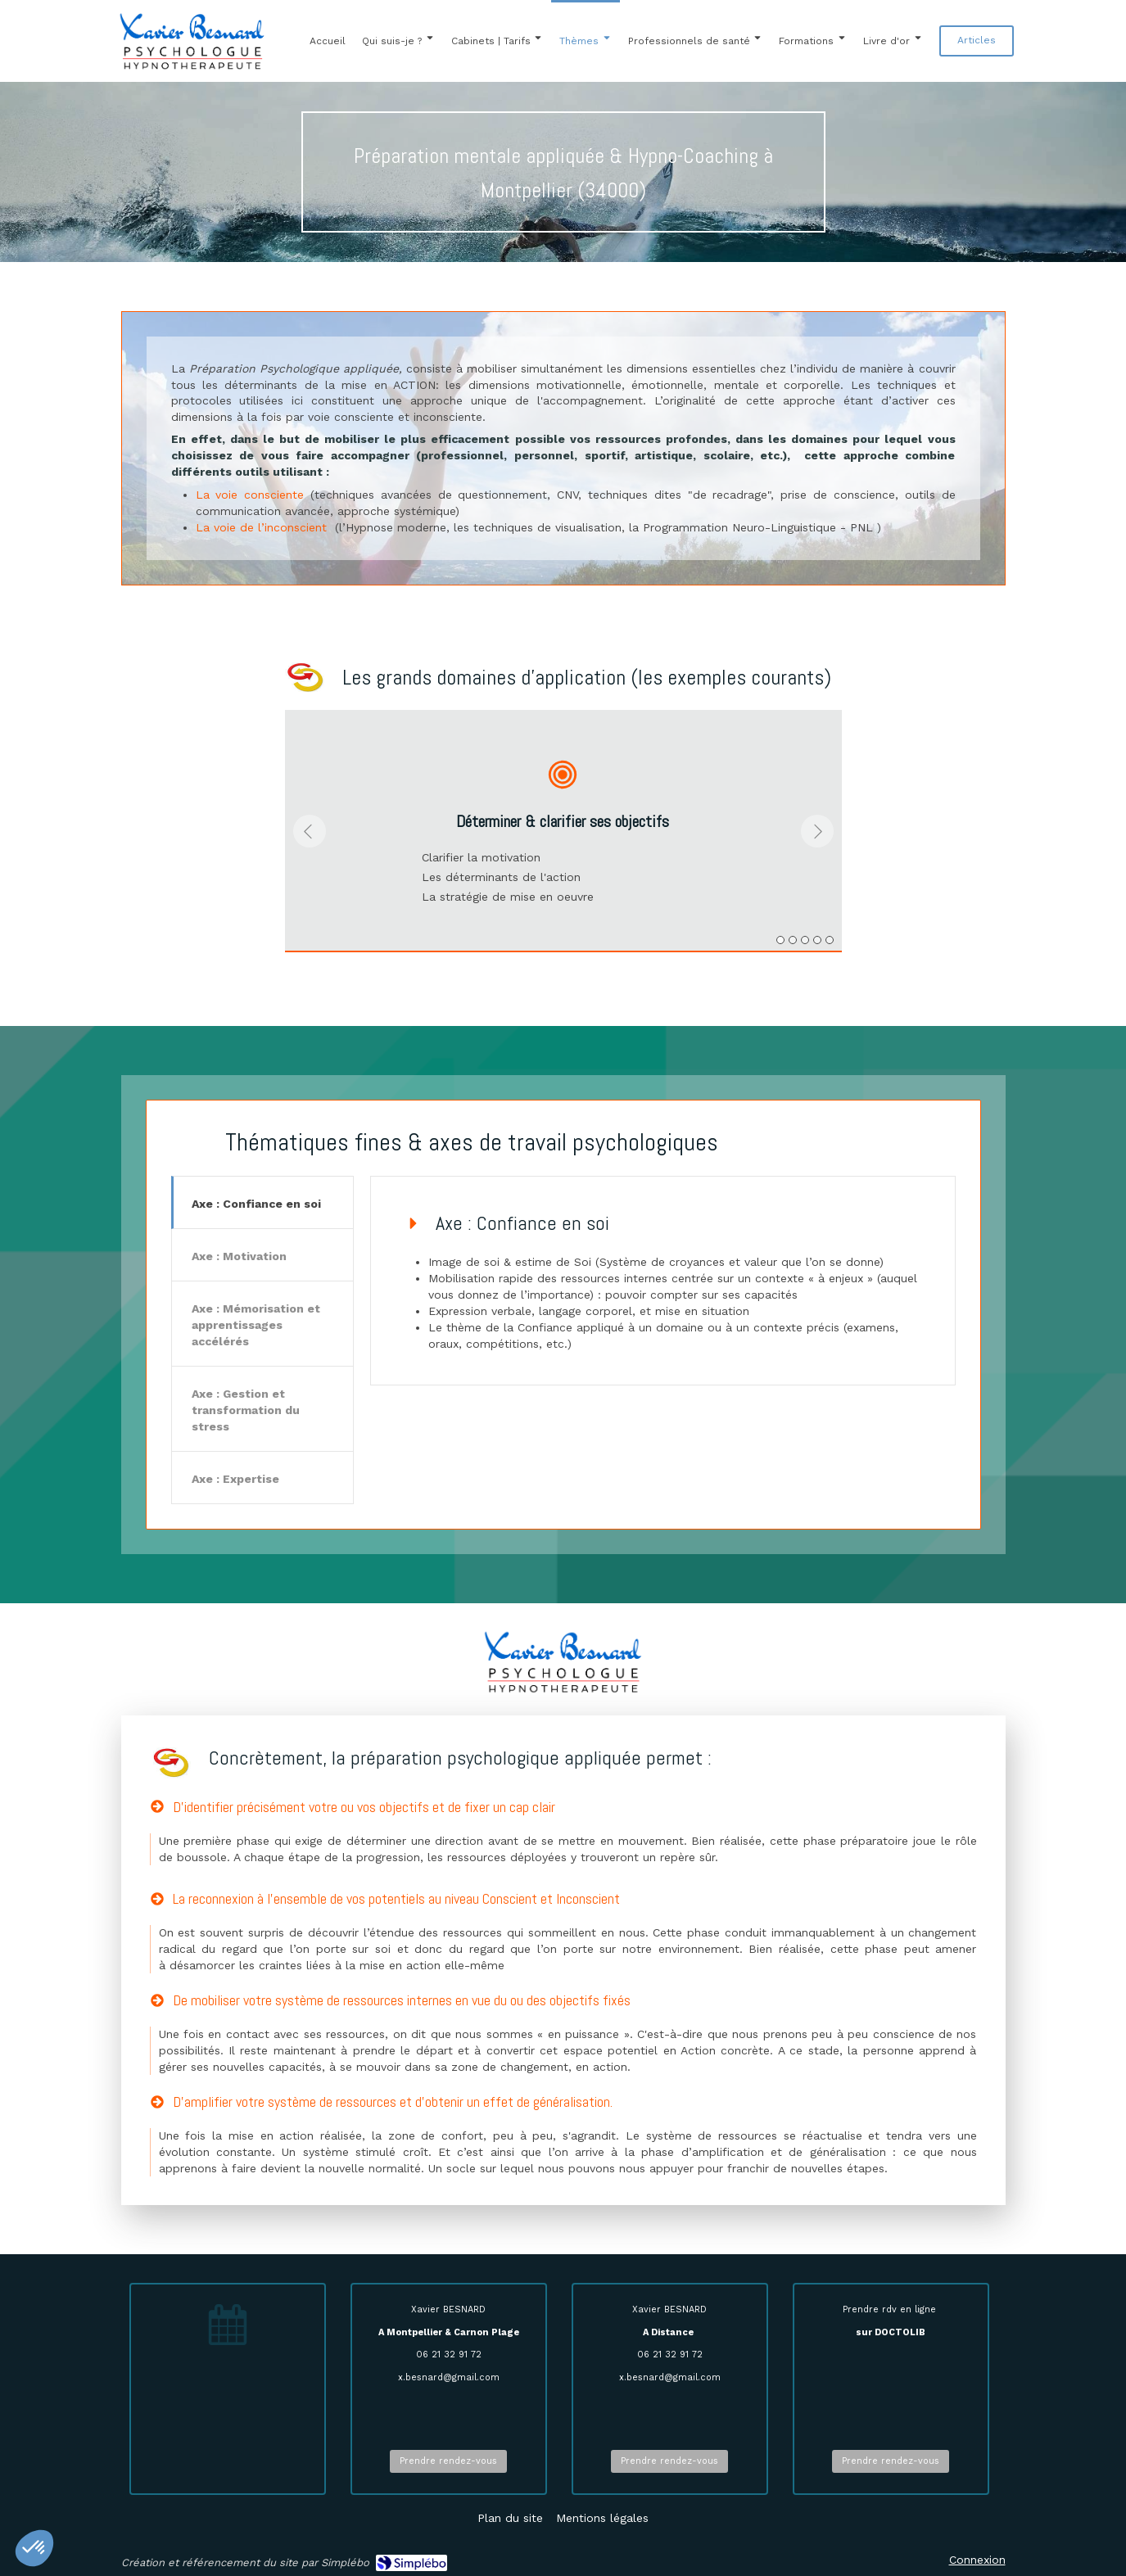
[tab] (263, 1202)
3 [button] (805, 940)
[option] (563, 831)
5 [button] (829, 940)
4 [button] (817, 940)
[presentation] (263, 1205)
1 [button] (780, 940)
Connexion (977, 2559)
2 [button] (793, 940)
